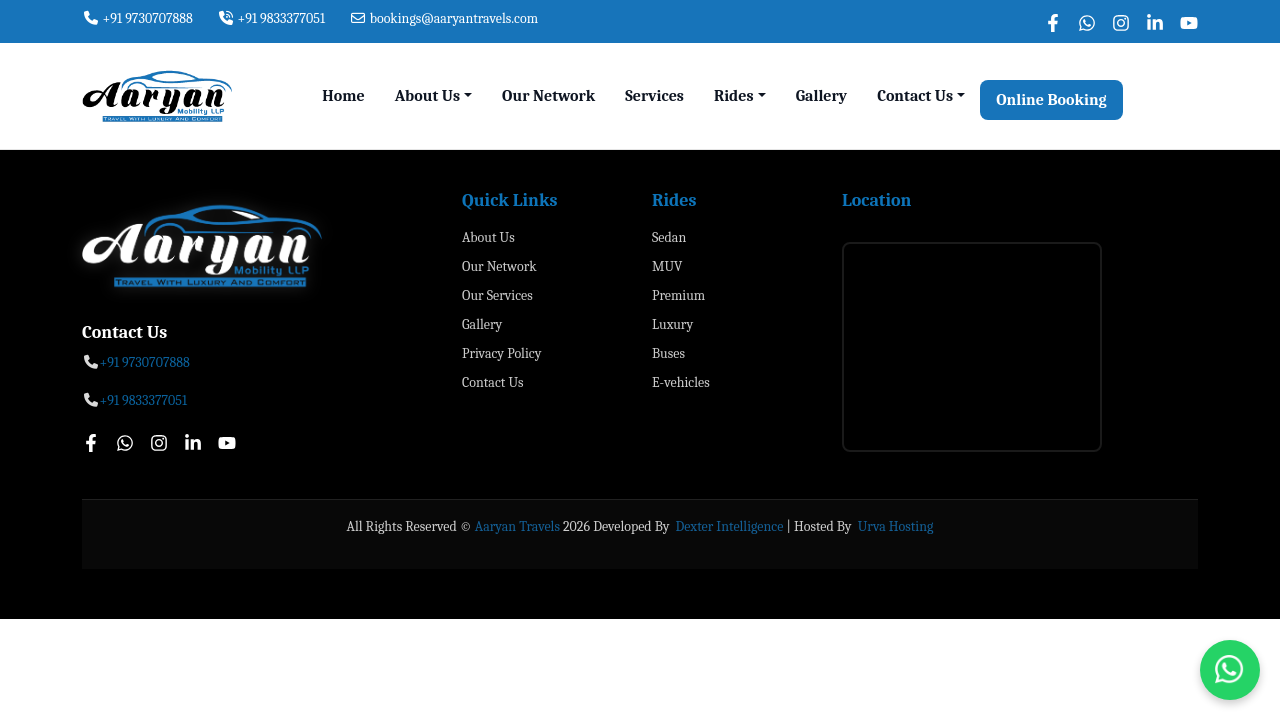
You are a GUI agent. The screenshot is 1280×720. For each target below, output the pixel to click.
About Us (488, 237)
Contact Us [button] (915, 96)
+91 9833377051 (271, 18)
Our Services (497, 295)
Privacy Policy (501, 353)
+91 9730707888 (137, 18)
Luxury (672, 324)
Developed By (632, 526)
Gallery (822, 96)
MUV (667, 266)
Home (343, 96)
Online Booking (1051, 100)
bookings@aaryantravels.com (443, 18)
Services (654, 96)
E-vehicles (681, 382)
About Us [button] (427, 96)
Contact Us (493, 382)
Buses (668, 353)
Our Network (548, 96)
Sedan (669, 237)
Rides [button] (734, 96)
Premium (678, 295)
